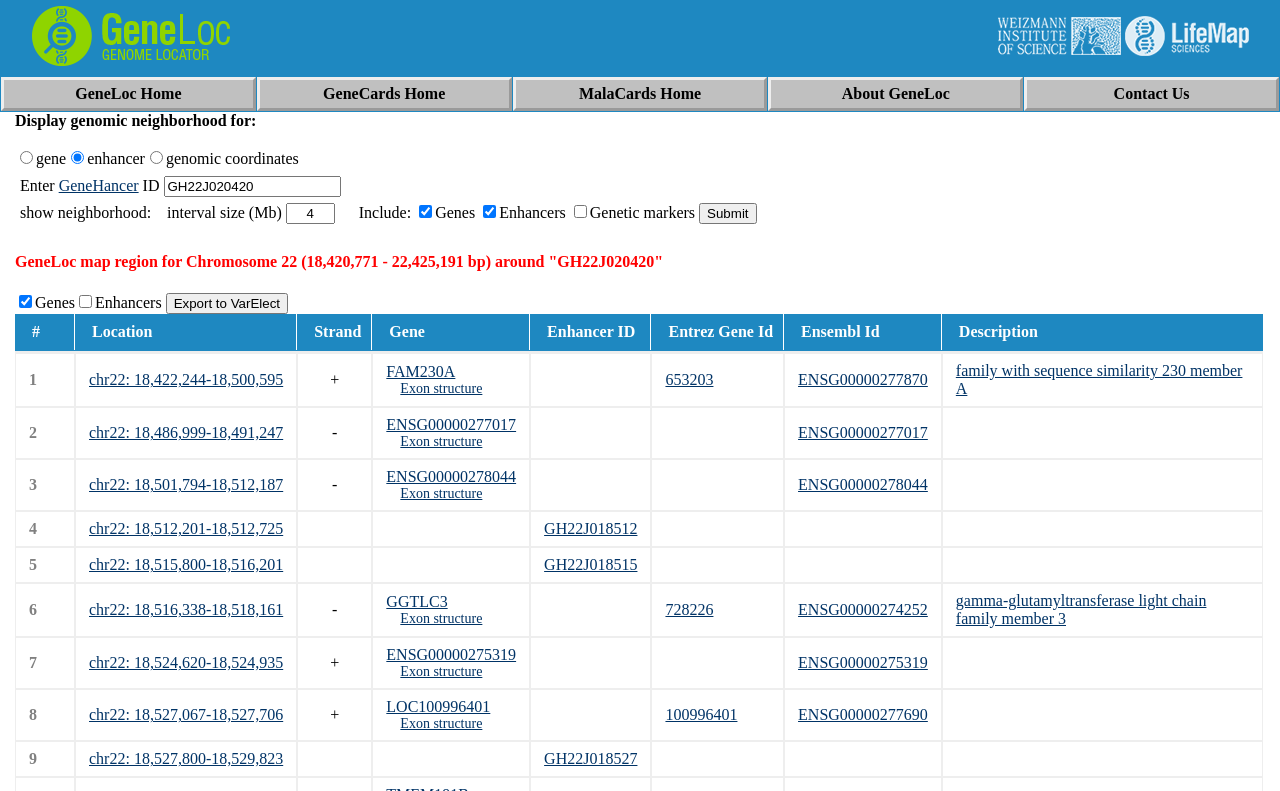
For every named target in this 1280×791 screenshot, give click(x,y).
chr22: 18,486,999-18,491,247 (186, 432)
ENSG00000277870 (863, 379)
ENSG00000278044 (451, 476)
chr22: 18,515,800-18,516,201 (186, 564)
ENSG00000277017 (451, 424)
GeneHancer (99, 185)
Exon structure (441, 388)
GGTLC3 (416, 601)
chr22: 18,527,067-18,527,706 (186, 714)
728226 (689, 609)
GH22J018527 (590, 758)
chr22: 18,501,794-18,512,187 (186, 484)
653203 (689, 379)
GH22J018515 (590, 564)
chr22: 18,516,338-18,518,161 (186, 609)
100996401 (701, 714)
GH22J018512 (590, 528)
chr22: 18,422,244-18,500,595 (186, 379)
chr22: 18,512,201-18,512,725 (186, 528)
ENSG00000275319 (451, 654)
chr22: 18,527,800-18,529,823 (186, 758)
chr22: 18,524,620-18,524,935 (186, 662)
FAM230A (420, 371)
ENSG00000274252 (863, 609)
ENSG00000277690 (863, 714)
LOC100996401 (438, 706)
